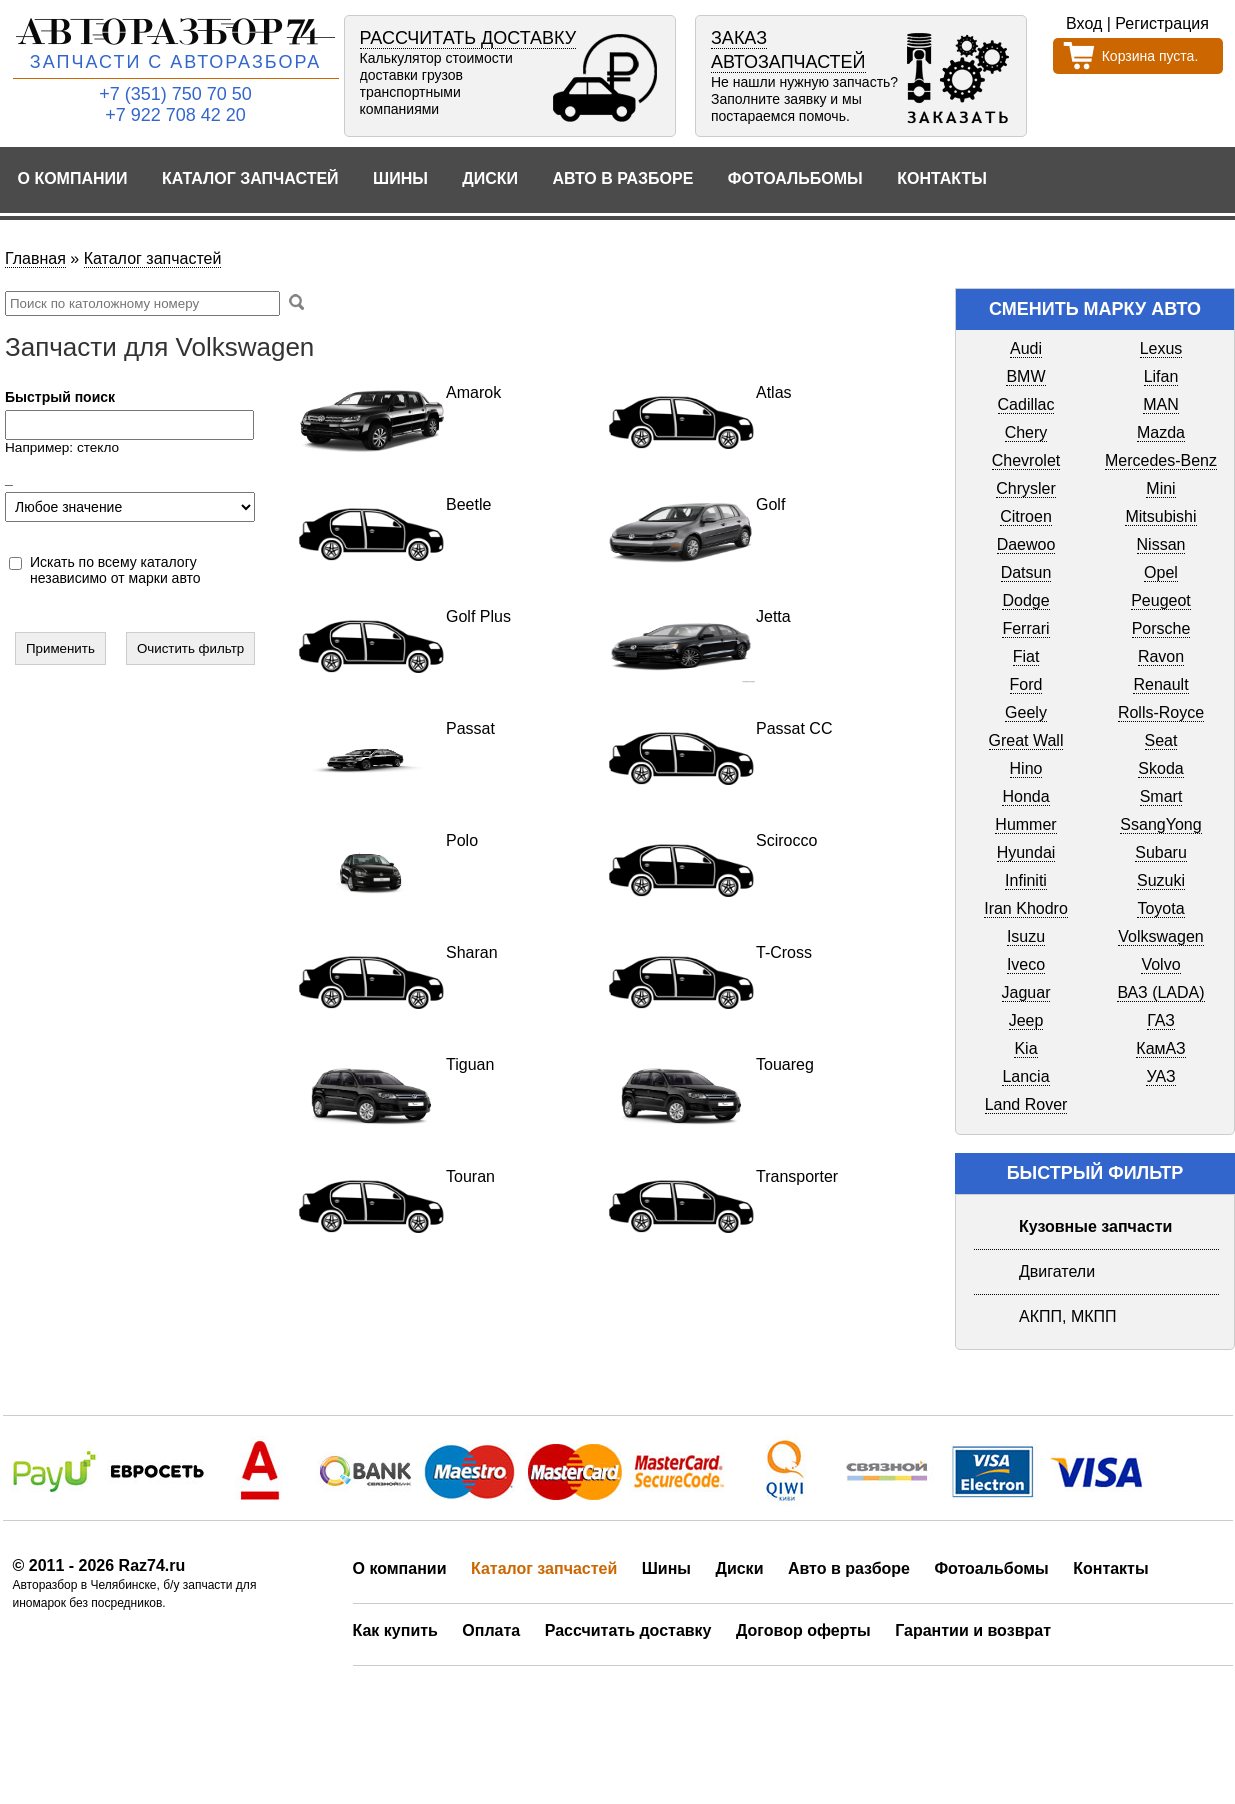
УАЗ (1160, 1076)
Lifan (1161, 376)
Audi (1026, 348)
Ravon (1161, 656)
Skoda (1160, 768)
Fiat (1026, 656)
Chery (1026, 432)
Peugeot (1161, 600)
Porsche (1161, 628)
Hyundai (1026, 852)
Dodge (1025, 600)
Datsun (1026, 572)
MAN (1161, 404)
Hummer (1025, 824)
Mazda (1161, 432)
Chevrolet (1026, 460)
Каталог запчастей (250, 178)
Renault (1160, 684)
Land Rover (1026, 1104)
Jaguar (1026, 992)
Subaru (1161, 852)
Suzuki (1161, 880)
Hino (1026, 768)
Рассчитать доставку (628, 1630)
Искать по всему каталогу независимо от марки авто (115, 570)
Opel (1161, 572)
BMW (1025, 376)
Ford (1026, 684)
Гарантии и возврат (973, 1630)
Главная (35, 258)
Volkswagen (1160, 936)
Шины (400, 178)
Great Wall (1026, 740)
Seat (1161, 740)
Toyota (1160, 908)
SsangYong (1160, 824)
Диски (490, 178)
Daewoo (1026, 544)
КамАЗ (1160, 1048)
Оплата (491, 1630)
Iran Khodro (1026, 908)
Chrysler (1026, 488)
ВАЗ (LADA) (1160, 992)
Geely (1026, 712)
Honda (1025, 796)
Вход (1084, 23)
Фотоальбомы (795, 178)
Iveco (1026, 964)
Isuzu (1026, 936)
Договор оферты (803, 1630)
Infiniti (1026, 880)
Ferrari (1025, 628)
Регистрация (1162, 23)
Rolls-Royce (1161, 712)
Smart (1161, 796)
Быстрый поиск (60, 397)
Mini (1160, 488)
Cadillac (1026, 404)
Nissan (1161, 544)
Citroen (1026, 516)
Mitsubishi (1160, 516)
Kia (1025, 1048)
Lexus (1161, 348)
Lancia (1025, 1076)
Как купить (395, 1630)
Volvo (1160, 964)
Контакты (942, 178)
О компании (73, 178)
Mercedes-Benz (1161, 460)
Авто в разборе (622, 178)
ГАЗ (1161, 1020)
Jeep (1026, 1020)
